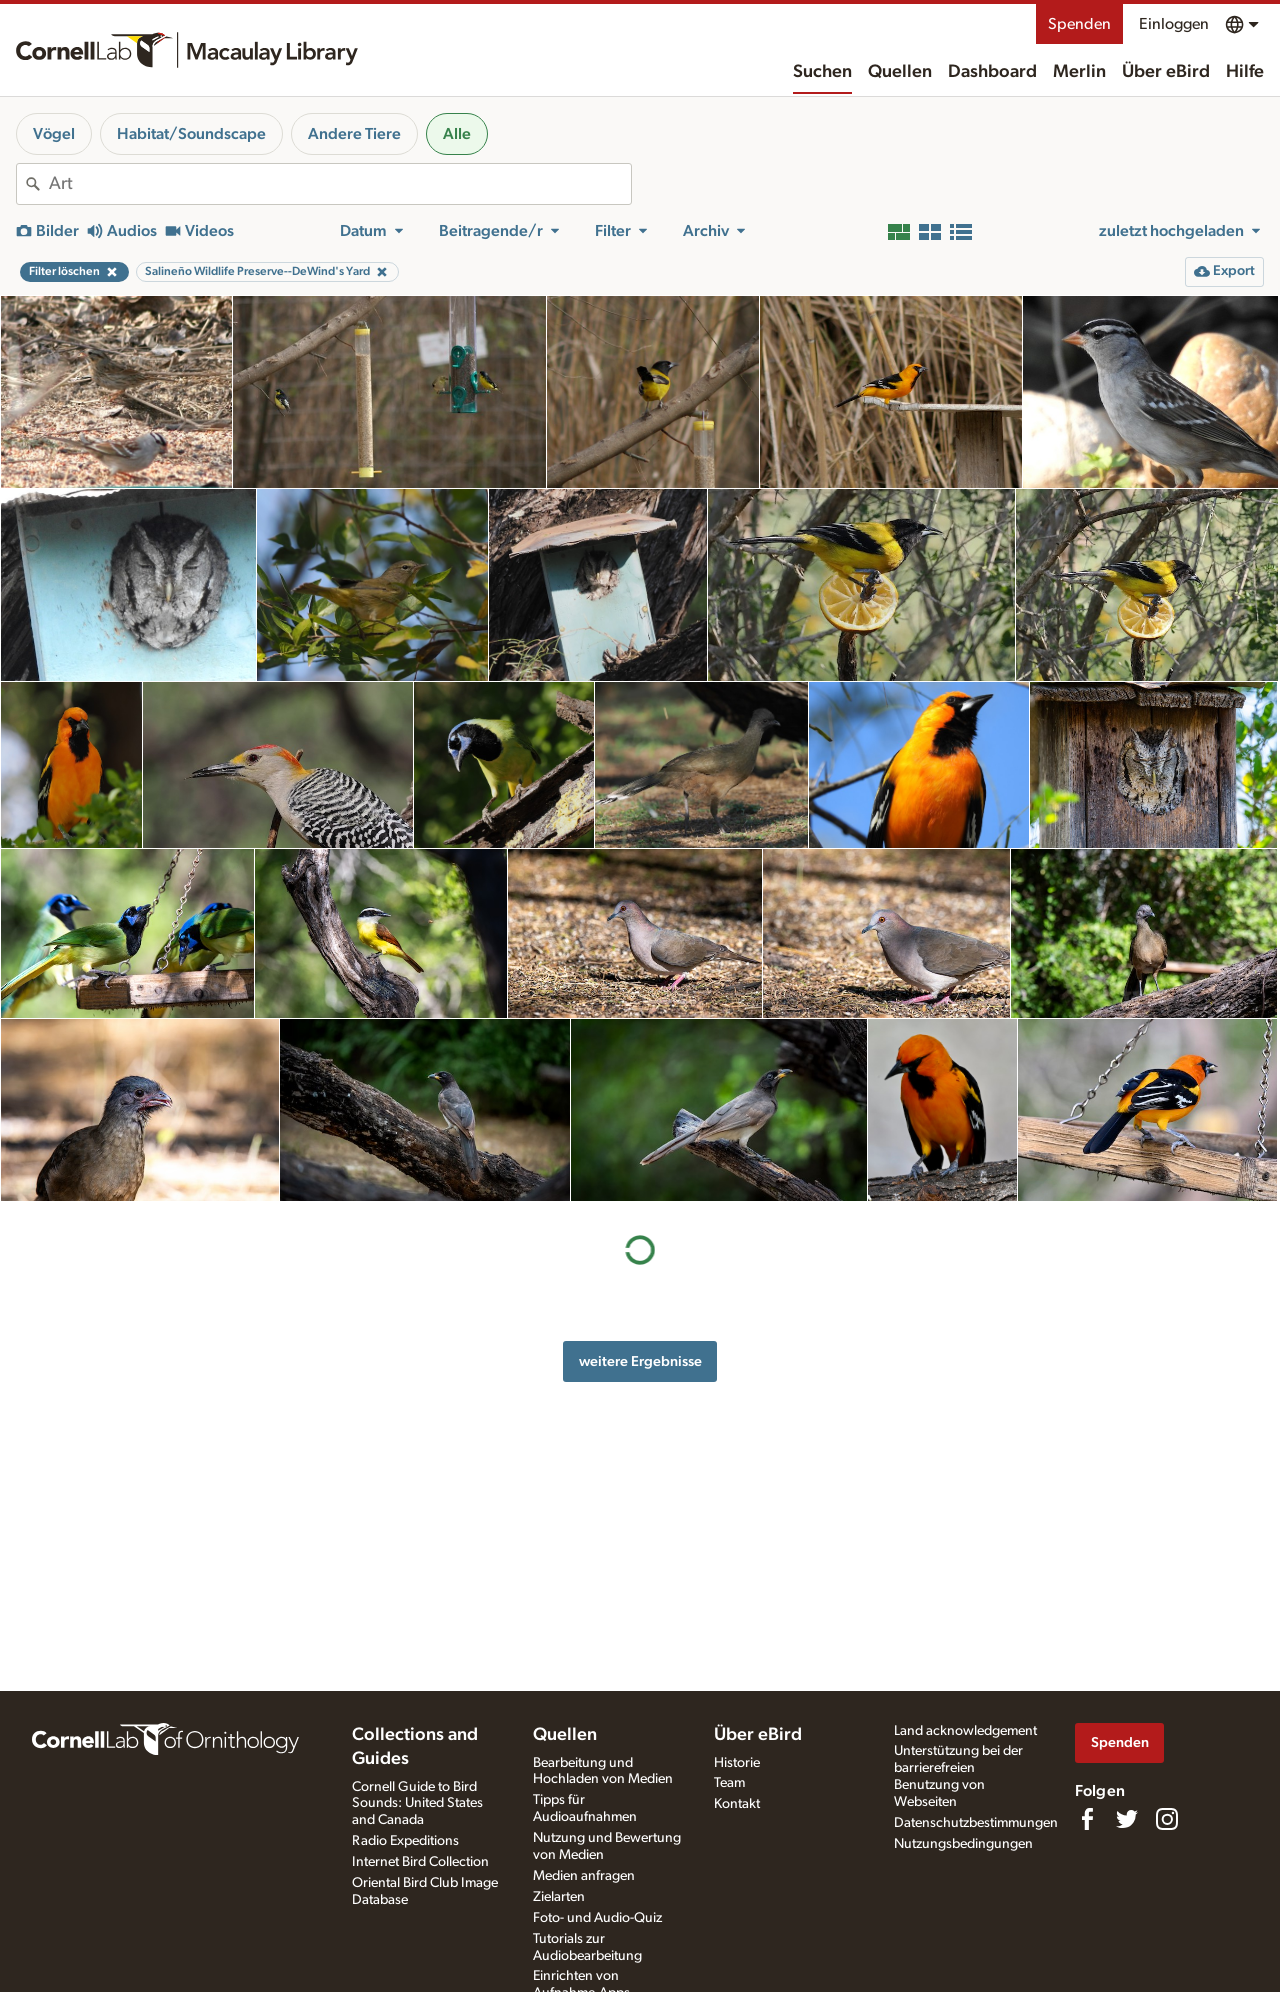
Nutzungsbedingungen (963, 1844)
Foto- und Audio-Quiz (597, 1918)
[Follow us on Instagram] (1167, 1819)
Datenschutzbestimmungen (976, 1823)
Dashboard (992, 72)
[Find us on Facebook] (1087, 1819)
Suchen (822, 72)
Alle (457, 134)
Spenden (1079, 24)
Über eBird (1166, 72)
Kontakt (737, 1804)
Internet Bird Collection (420, 1862)
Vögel (54, 134)
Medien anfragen (584, 1876)
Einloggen (1174, 24)
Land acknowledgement (965, 1731)
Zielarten (559, 1897)
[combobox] (340, 184)
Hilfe (1245, 72)
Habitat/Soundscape (191, 134)
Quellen (900, 72)
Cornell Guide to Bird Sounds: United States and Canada (417, 1804)
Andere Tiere (354, 134)
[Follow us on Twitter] (1127, 1819)
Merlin (1079, 72)
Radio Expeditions (405, 1841)
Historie (737, 1763)
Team (729, 1783)
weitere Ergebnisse (640, 1361)
